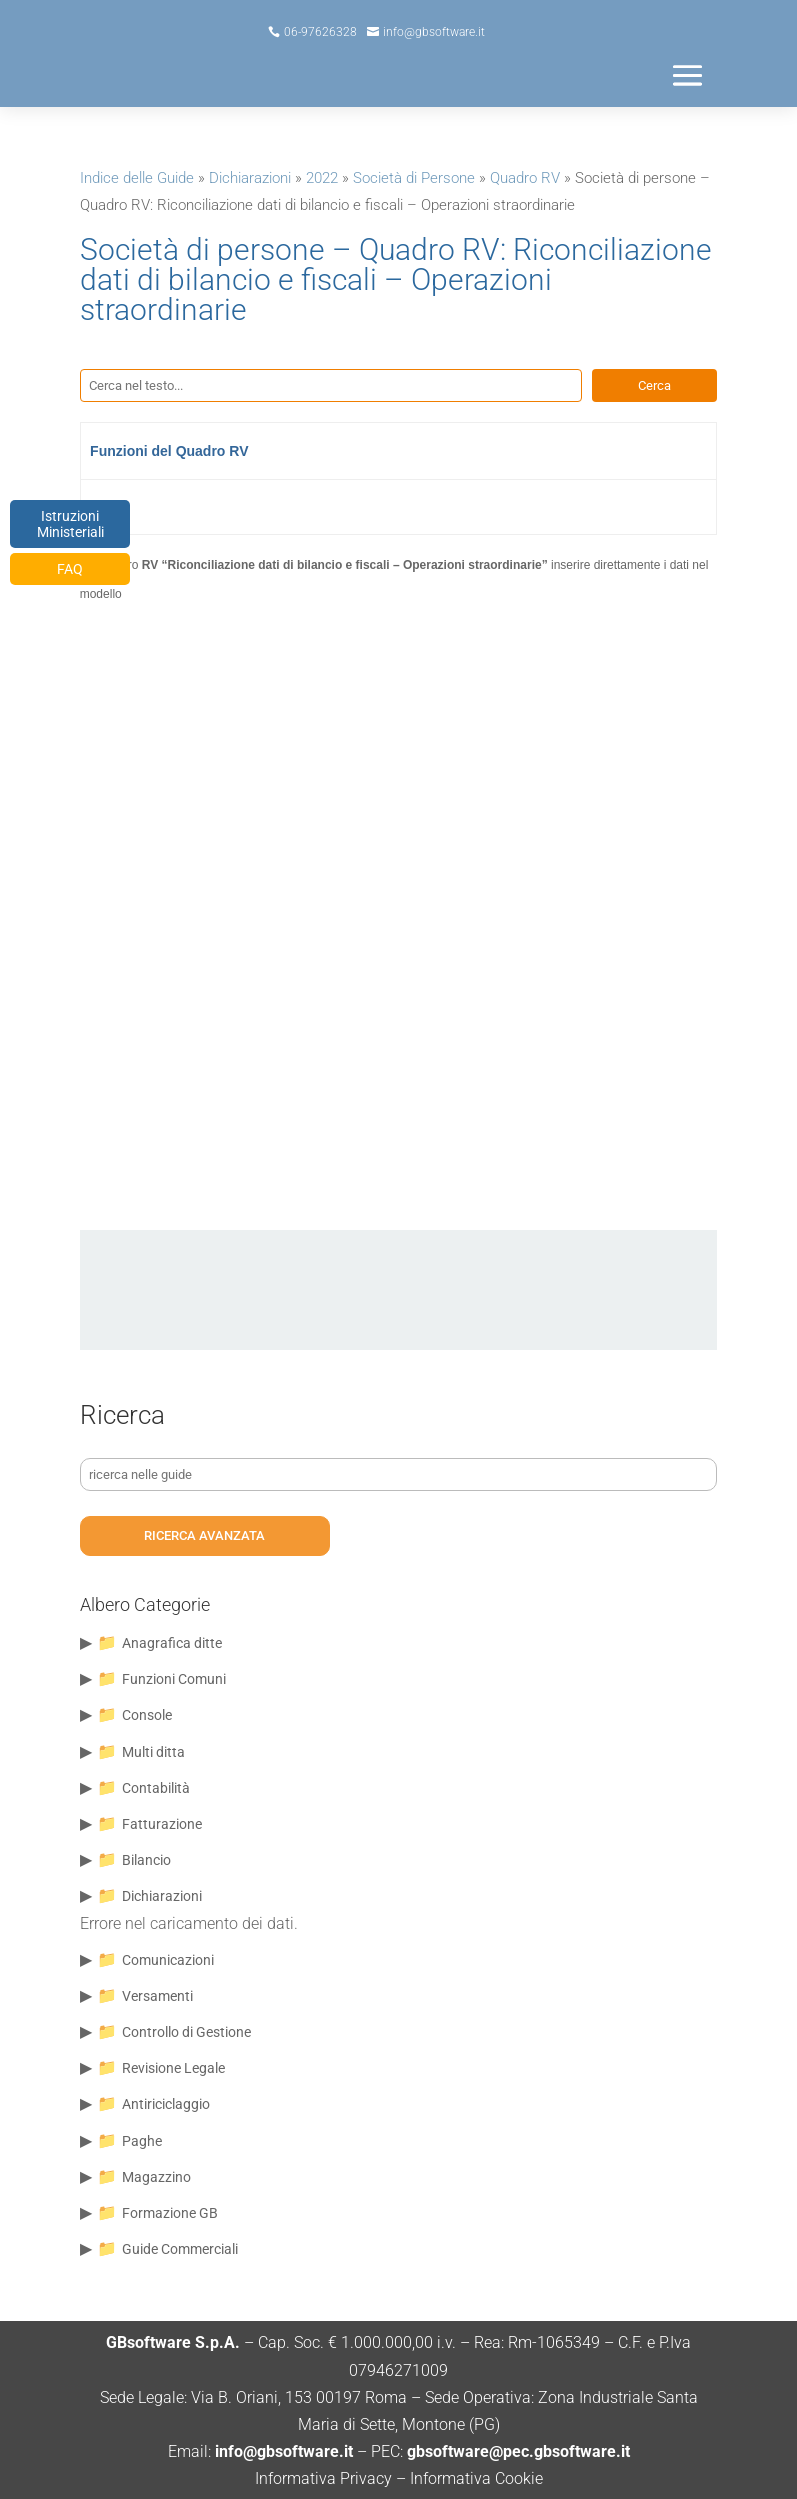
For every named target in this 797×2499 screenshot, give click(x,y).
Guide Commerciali (180, 2249)
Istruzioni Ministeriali (70, 524)
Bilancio (146, 1860)
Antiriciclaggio (166, 2104)
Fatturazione (162, 1824)
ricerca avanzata (204, 1535)
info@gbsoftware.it (434, 32)
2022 (322, 178)
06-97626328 (320, 32)
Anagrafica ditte (172, 1643)
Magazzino (156, 2177)
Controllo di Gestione (186, 2032)
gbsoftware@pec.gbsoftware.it (516, 2451)
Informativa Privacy (323, 2478)
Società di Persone (414, 178)
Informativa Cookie (476, 2478)
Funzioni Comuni (174, 1679)
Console (147, 1715)
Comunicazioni (168, 1960)
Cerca (654, 385)
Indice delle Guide (137, 178)
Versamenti (157, 1996)
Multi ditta (153, 1752)
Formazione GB (170, 2213)
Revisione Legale (173, 2068)
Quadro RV (525, 178)
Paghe (142, 2141)
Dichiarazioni (250, 178)
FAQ (70, 569)
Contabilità (156, 1788)
